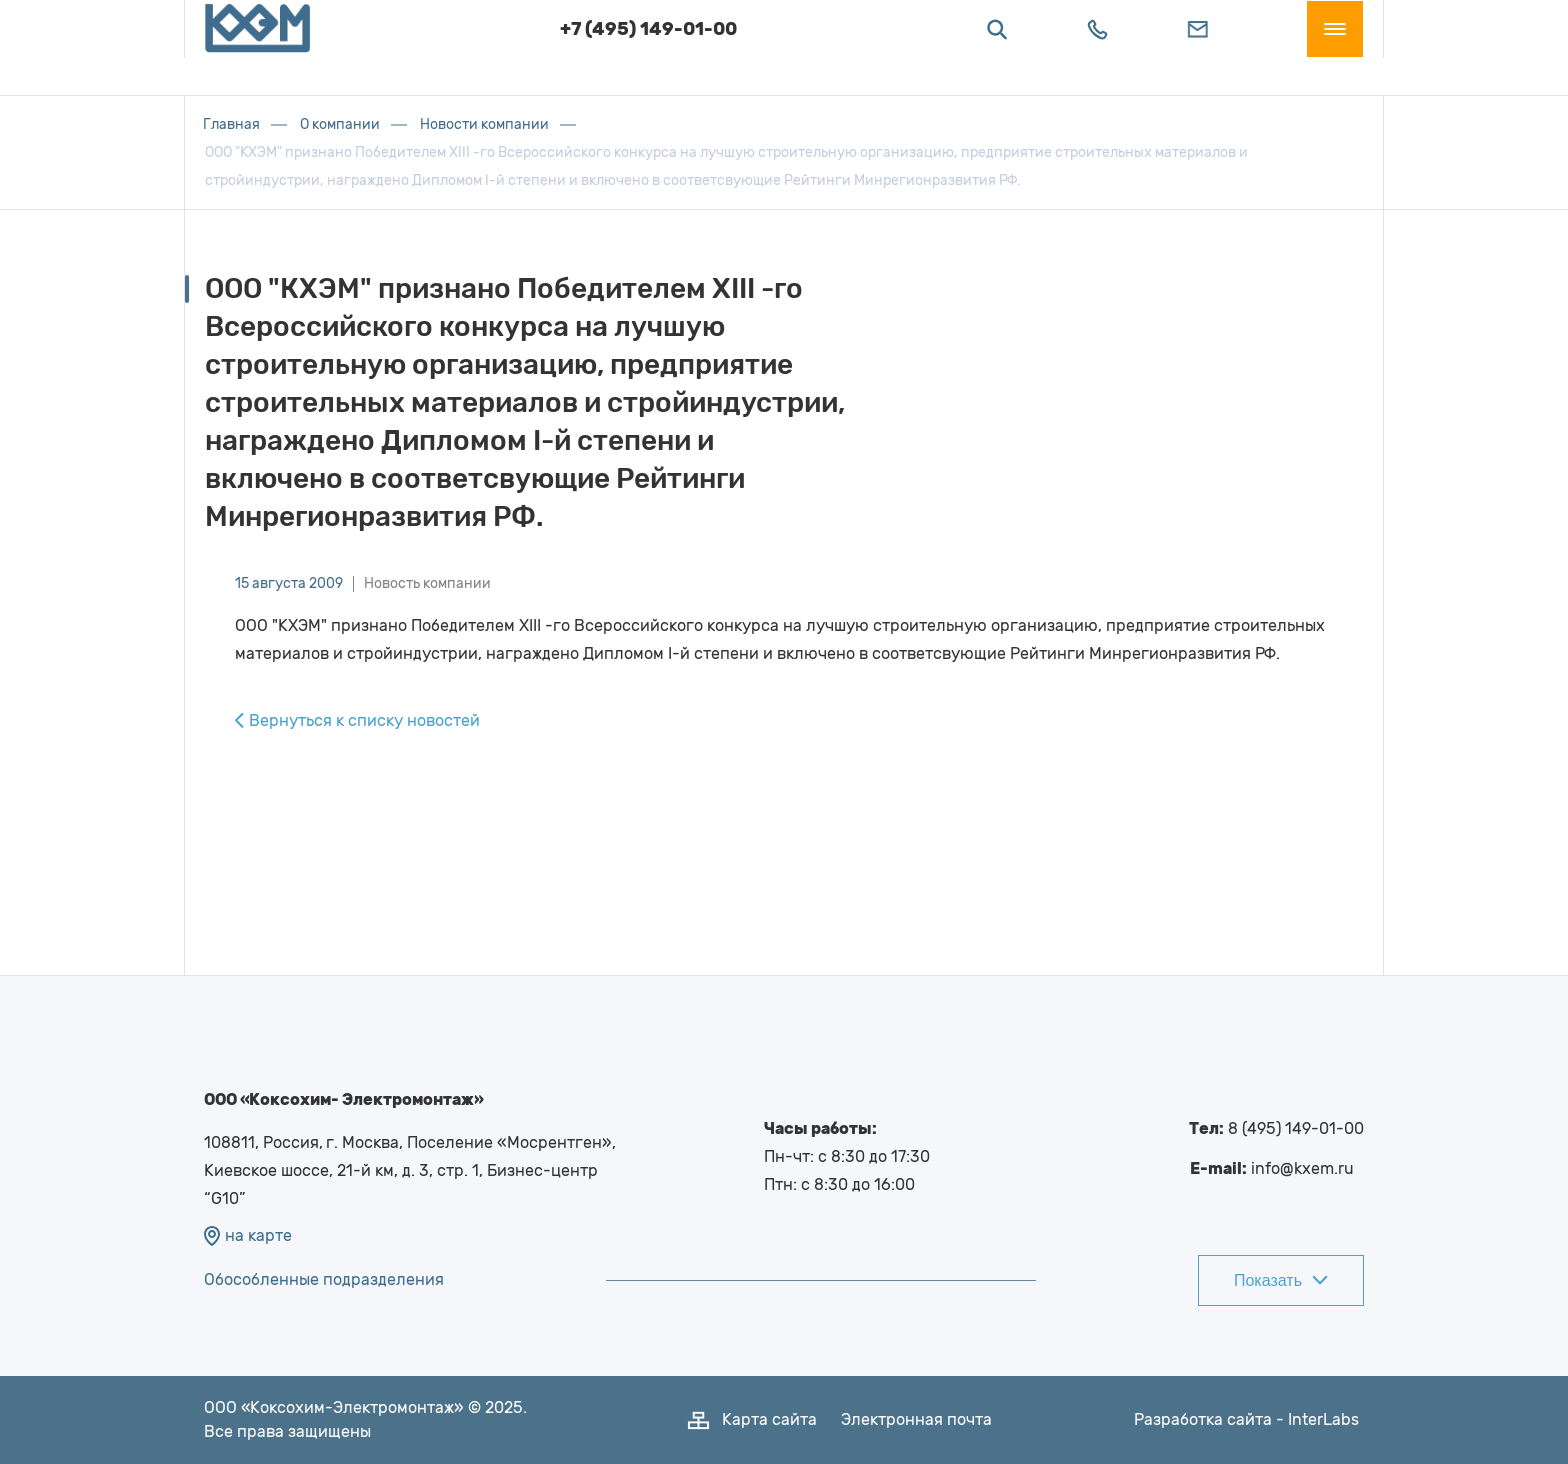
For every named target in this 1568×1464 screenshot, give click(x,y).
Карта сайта (769, 1419)
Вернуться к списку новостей (357, 720)
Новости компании (484, 124)
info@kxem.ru (1302, 1168)
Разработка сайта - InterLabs (1246, 1419)
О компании (340, 124)
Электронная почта (916, 1419)
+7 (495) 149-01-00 (649, 48)
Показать (1281, 1280)
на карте (248, 1236)
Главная (232, 124)
